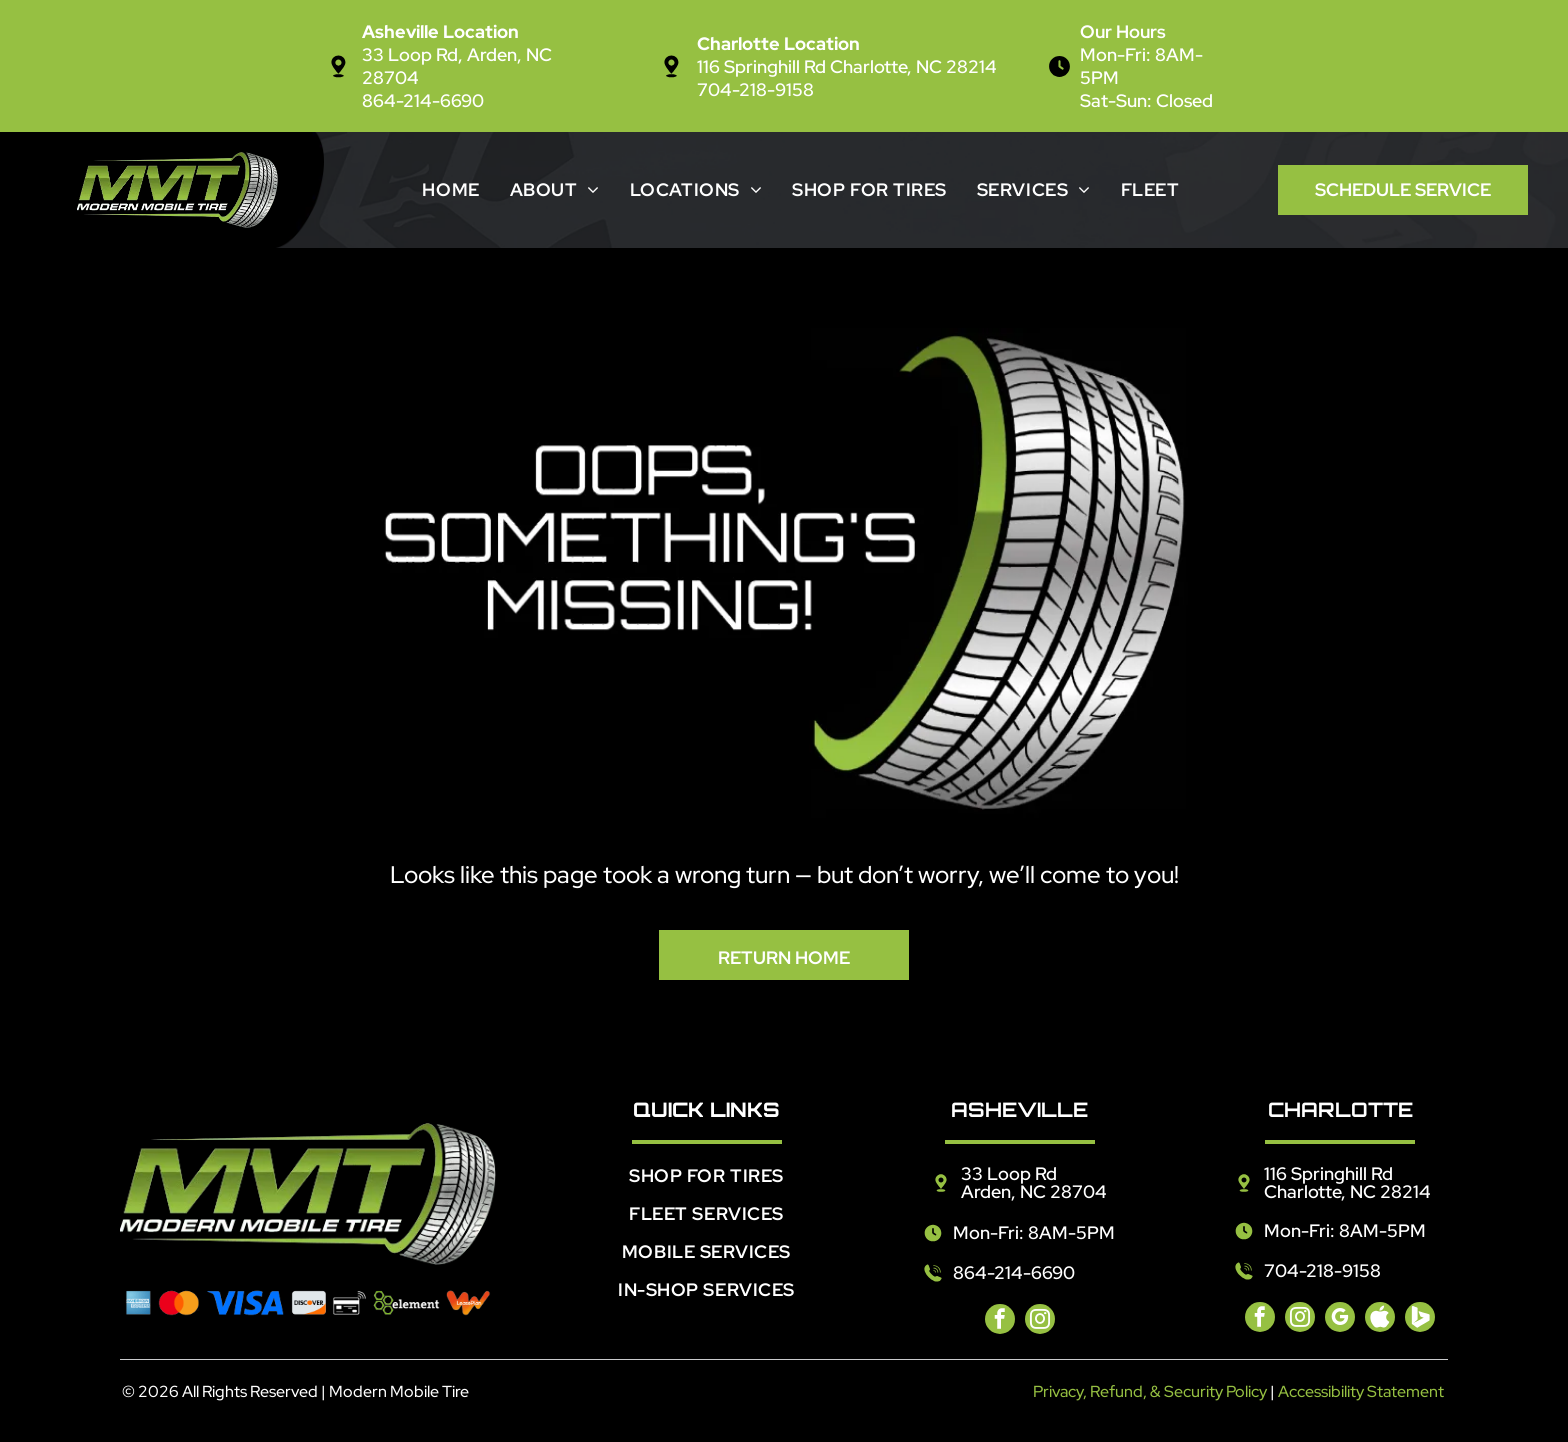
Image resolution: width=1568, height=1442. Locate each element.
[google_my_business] (1340, 1319)
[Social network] (1380, 1319)
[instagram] (1040, 1321)
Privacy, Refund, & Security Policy (1150, 1391)
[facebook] (1000, 1321)
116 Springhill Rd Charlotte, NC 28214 (847, 66)
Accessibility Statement (1361, 1391)
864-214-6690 (423, 100)
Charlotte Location (778, 43)
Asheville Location (440, 31)
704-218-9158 (755, 89)
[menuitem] (450, 189)
